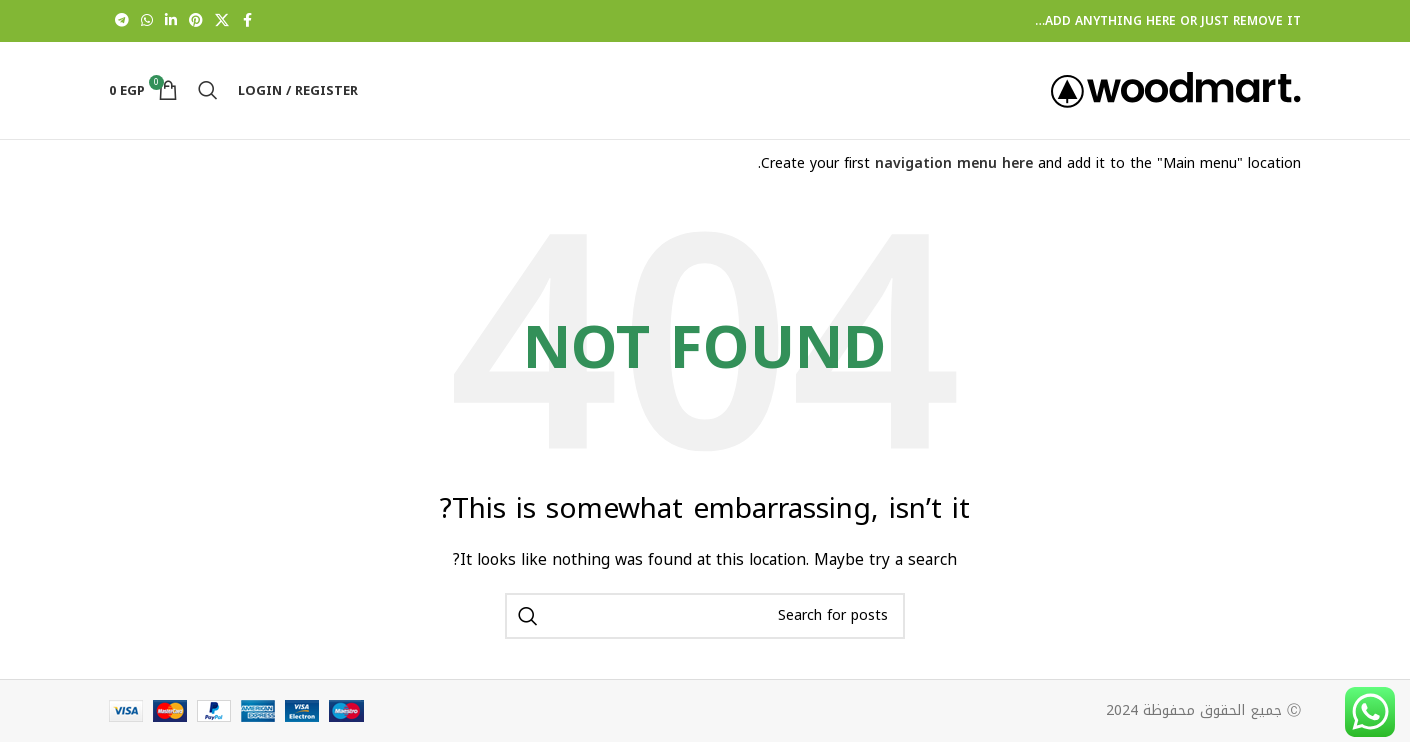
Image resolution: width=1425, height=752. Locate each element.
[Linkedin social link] (171, 21)
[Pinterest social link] (196, 21)
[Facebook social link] (247, 21)
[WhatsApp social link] (147, 21)
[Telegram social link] (122, 21)
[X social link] (222, 21)
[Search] (208, 94)
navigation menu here (954, 171)
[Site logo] (1176, 93)
